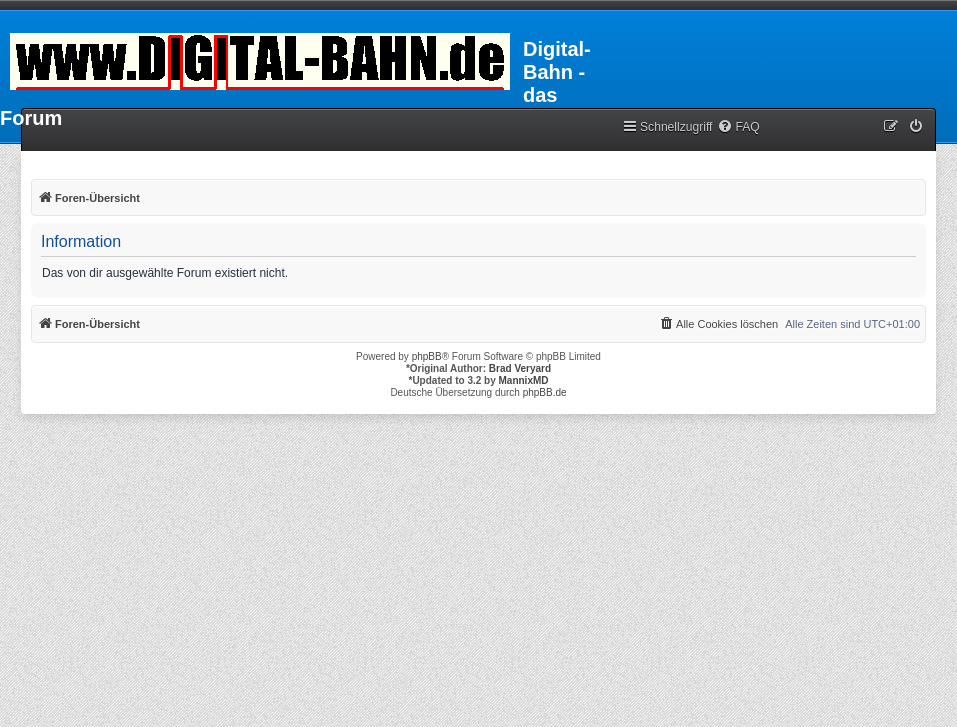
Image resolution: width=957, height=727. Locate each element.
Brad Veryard (520, 368)
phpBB (427, 356)
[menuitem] (738, 127)
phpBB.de (545, 392)
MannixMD (524, 380)
